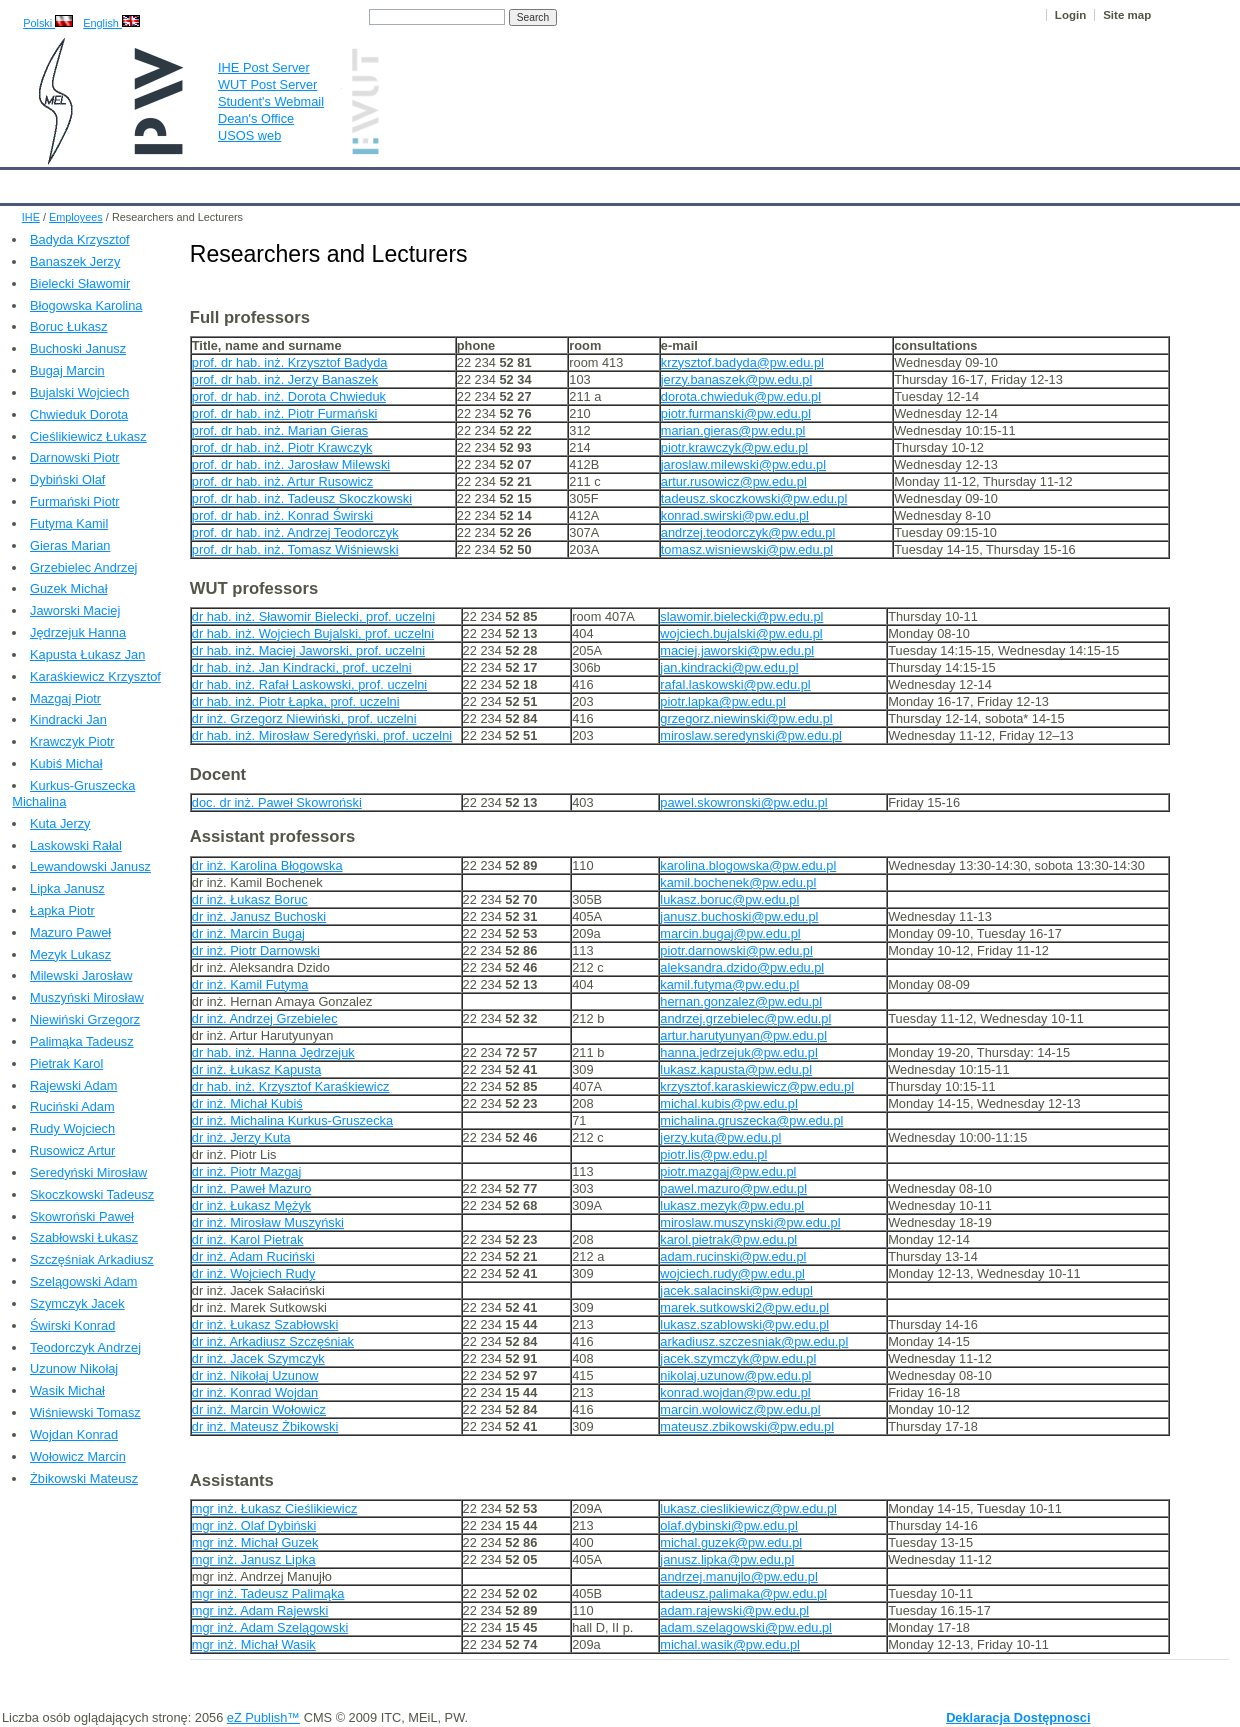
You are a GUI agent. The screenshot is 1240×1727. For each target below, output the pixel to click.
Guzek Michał (69, 588)
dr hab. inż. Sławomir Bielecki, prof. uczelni (313, 616)
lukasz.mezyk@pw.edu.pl (732, 1205)
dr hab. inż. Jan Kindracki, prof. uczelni (302, 667)
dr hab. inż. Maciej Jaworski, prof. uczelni (308, 650)
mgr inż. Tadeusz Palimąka (268, 1593)
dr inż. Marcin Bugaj (248, 933)
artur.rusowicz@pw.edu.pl (734, 481)
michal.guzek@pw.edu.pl (731, 1542)
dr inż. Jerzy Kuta (241, 1137)
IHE (25, 182)
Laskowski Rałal (76, 845)
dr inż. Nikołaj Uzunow (255, 1375)
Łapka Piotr (62, 910)
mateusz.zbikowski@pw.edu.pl (747, 1426)
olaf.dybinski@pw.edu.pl (729, 1525)
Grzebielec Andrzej (83, 567)
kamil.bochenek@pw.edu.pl (738, 882)
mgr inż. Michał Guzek (255, 1542)
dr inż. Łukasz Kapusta (256, 1069)
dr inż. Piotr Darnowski (256, 950)
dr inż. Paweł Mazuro (251, 1188)
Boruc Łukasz (69, 326)
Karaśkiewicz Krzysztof (95, 676)
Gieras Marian (70, 545)
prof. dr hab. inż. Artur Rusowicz (282, 481)
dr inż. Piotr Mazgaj (247, 1171)
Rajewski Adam (73, 1085)
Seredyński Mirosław (88, 1172)
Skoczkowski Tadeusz (92, 1194)
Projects (578, 182)
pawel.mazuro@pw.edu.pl (733, 1188)
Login (1070, 15)
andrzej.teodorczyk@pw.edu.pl (748, 532)
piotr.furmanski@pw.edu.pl (736, 413)
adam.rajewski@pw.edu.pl (734, 1610)
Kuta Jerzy (60, 823)
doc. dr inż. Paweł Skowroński (277, 802)
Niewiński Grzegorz (85, 1019)
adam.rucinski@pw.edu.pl (733, 1256)
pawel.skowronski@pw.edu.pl (743, 802)
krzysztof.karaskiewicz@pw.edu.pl (757, 1086)
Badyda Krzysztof (80, 239)
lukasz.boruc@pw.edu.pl (729, 899)
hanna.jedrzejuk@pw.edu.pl (738, 1052)
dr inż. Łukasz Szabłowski (265, 1324)
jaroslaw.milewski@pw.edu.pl (743, 464)
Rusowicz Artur (72, 1150)
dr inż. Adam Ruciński (253, 1256)
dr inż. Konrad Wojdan (255, 1392)
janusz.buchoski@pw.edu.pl (739, 916)
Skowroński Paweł (82, 1216)
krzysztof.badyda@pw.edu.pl (742, 362)
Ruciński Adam (72, 1106)
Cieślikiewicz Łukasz (88, 436)
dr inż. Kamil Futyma (250, 984)
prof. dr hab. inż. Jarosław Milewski (291, 464)
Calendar (91, 182)
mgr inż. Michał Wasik (254, 1644)
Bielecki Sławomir (80, 283)
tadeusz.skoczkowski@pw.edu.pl (754, 498)
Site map (1127, 15)
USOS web (249, 135)
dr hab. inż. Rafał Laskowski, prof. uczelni (309, 684)
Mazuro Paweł (70, 932)
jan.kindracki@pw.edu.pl (729, 667)
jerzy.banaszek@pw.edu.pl (736, 379)
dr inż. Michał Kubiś (247, 1103)
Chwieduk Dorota (79, 414)
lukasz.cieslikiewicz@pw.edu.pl (748, 1508)
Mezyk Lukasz (70, 954)
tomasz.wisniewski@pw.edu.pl (747, 549)
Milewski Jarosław (81, 975)
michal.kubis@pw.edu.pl (728, 1103)
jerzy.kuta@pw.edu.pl (720, 1137)
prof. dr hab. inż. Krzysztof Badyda (290, 362)
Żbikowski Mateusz (84, 1478)
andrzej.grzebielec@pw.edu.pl (745, 1018)
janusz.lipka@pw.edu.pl (727, 1559)
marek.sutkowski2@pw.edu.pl (744, 1307)
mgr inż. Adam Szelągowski (270, 1627)
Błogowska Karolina (86, 305)
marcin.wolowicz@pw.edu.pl (740, 1409)
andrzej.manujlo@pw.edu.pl (738, 1576)
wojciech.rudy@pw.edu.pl (732, 1273)
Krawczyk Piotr (72, 741)
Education (415, 182)
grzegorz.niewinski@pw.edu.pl (746, 718)
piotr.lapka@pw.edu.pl (722, 701)
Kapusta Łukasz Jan (87, 654)
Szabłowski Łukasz (84, 1237)
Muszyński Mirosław (87, 997)
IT (714, 182)
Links (764, 182)
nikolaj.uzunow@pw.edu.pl (735, 1375)
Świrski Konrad (72, 1325)
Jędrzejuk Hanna (78, 632)
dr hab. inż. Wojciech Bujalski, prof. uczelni (313, 633)
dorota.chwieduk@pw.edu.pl (741, 396)
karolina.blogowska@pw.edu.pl (748, 865)
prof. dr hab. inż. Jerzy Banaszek (285, 379)
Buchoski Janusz (78, 348)
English (111, 23)
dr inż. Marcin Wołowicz (259, 1409)
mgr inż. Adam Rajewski (260, 1610)
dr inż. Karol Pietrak (248, 1239)
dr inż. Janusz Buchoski (259, 916)
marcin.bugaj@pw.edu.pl (730, 933)
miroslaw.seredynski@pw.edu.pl (751, 735)
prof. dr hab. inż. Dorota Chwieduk (289, 396)
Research (499, 182)
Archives (655, 182)
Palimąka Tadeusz (82, 1041)
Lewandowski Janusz (90, 866)
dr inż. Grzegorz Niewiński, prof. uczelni (304, 718)
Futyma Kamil (69, 523)
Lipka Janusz (67, 888)
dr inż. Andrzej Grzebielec (265, 1018)
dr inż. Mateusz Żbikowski (265, 1426)
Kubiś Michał (66, 763)
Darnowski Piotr (75, 457)
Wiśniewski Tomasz (85, 1412)
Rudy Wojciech (72, 1128)
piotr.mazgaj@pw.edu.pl (728, 1171)
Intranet (830, 182)
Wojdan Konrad (74, 1434)
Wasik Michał (67, 1390)
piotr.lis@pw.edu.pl (713, 1154)
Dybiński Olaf (67, 479)
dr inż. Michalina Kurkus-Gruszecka (292, 1120)
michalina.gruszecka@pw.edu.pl (751, 1120)
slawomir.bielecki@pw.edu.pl (741, 616)
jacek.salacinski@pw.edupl (736, 1290)
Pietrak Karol (66, 1063)
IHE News (175, 182)
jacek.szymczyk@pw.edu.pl (738, 1358)
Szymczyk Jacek (77, 1303)
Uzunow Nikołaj (74, 1368)
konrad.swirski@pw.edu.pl (735, 515)
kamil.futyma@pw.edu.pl (729, 984)
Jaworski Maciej (75, 610)
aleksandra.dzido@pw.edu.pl (742, 967)
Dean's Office (256, 118)
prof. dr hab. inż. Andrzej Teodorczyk (295, 532)
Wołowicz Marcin (78, 1456)
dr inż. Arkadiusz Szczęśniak (273, 1341)
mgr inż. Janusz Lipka (254, 1559)
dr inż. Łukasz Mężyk (251, 1205)
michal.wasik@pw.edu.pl (730, 1644)
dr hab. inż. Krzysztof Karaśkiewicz (291, 1086)
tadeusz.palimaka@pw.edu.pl (743, 1593)
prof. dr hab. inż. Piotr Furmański (285, 413)
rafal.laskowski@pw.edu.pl (735, 684)
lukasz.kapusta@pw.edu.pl (736, 1069)
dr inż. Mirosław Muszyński (268, 1222)
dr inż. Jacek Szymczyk (258, 1358)
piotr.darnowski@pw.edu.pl (736, 950)
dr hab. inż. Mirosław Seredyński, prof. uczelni (322, 735)
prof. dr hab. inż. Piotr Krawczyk (282, 447)
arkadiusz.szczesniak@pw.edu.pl (754, 1341)
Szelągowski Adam (83, 1281)
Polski (48, 23)
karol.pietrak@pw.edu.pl (728, 1239)
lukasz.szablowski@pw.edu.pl (744, 1324)
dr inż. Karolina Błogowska (267, 865)
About (248, 182)
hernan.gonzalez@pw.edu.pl (741, 1001)
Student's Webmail (271, 101)
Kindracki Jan (68, 719)
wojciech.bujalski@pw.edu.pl (741, 633)
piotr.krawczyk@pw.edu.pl (734, 447)
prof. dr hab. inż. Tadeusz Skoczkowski (302, 498)
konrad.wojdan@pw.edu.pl (735, 1392)
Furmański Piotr (75, 501)
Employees (326, 182)
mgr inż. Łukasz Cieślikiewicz (275, 1508)
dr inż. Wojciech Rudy (254, 1273)
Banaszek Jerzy (75, 261)
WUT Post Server (267, 84)
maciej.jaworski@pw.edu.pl (737, 650)
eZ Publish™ (263, 1717)
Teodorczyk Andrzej (85, 1347)
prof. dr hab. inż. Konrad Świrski (282, 515)
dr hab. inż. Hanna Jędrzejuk (273, 1052)
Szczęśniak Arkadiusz (92, 1259)
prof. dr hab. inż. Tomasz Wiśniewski (295, 549)
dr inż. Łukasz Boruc (250, 899)
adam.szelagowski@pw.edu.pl (746, 1627)
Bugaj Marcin (67, 370)
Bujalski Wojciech (79, 392)
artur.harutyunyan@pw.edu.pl (743, 1035)
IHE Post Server (264, 67)
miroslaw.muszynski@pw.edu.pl (750, 1222)
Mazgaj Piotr (65, 698)
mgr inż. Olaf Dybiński (254, 1525)
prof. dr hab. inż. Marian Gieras (280, 430)
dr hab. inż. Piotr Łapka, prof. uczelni (296, 701)
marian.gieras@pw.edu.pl (733, 430)
